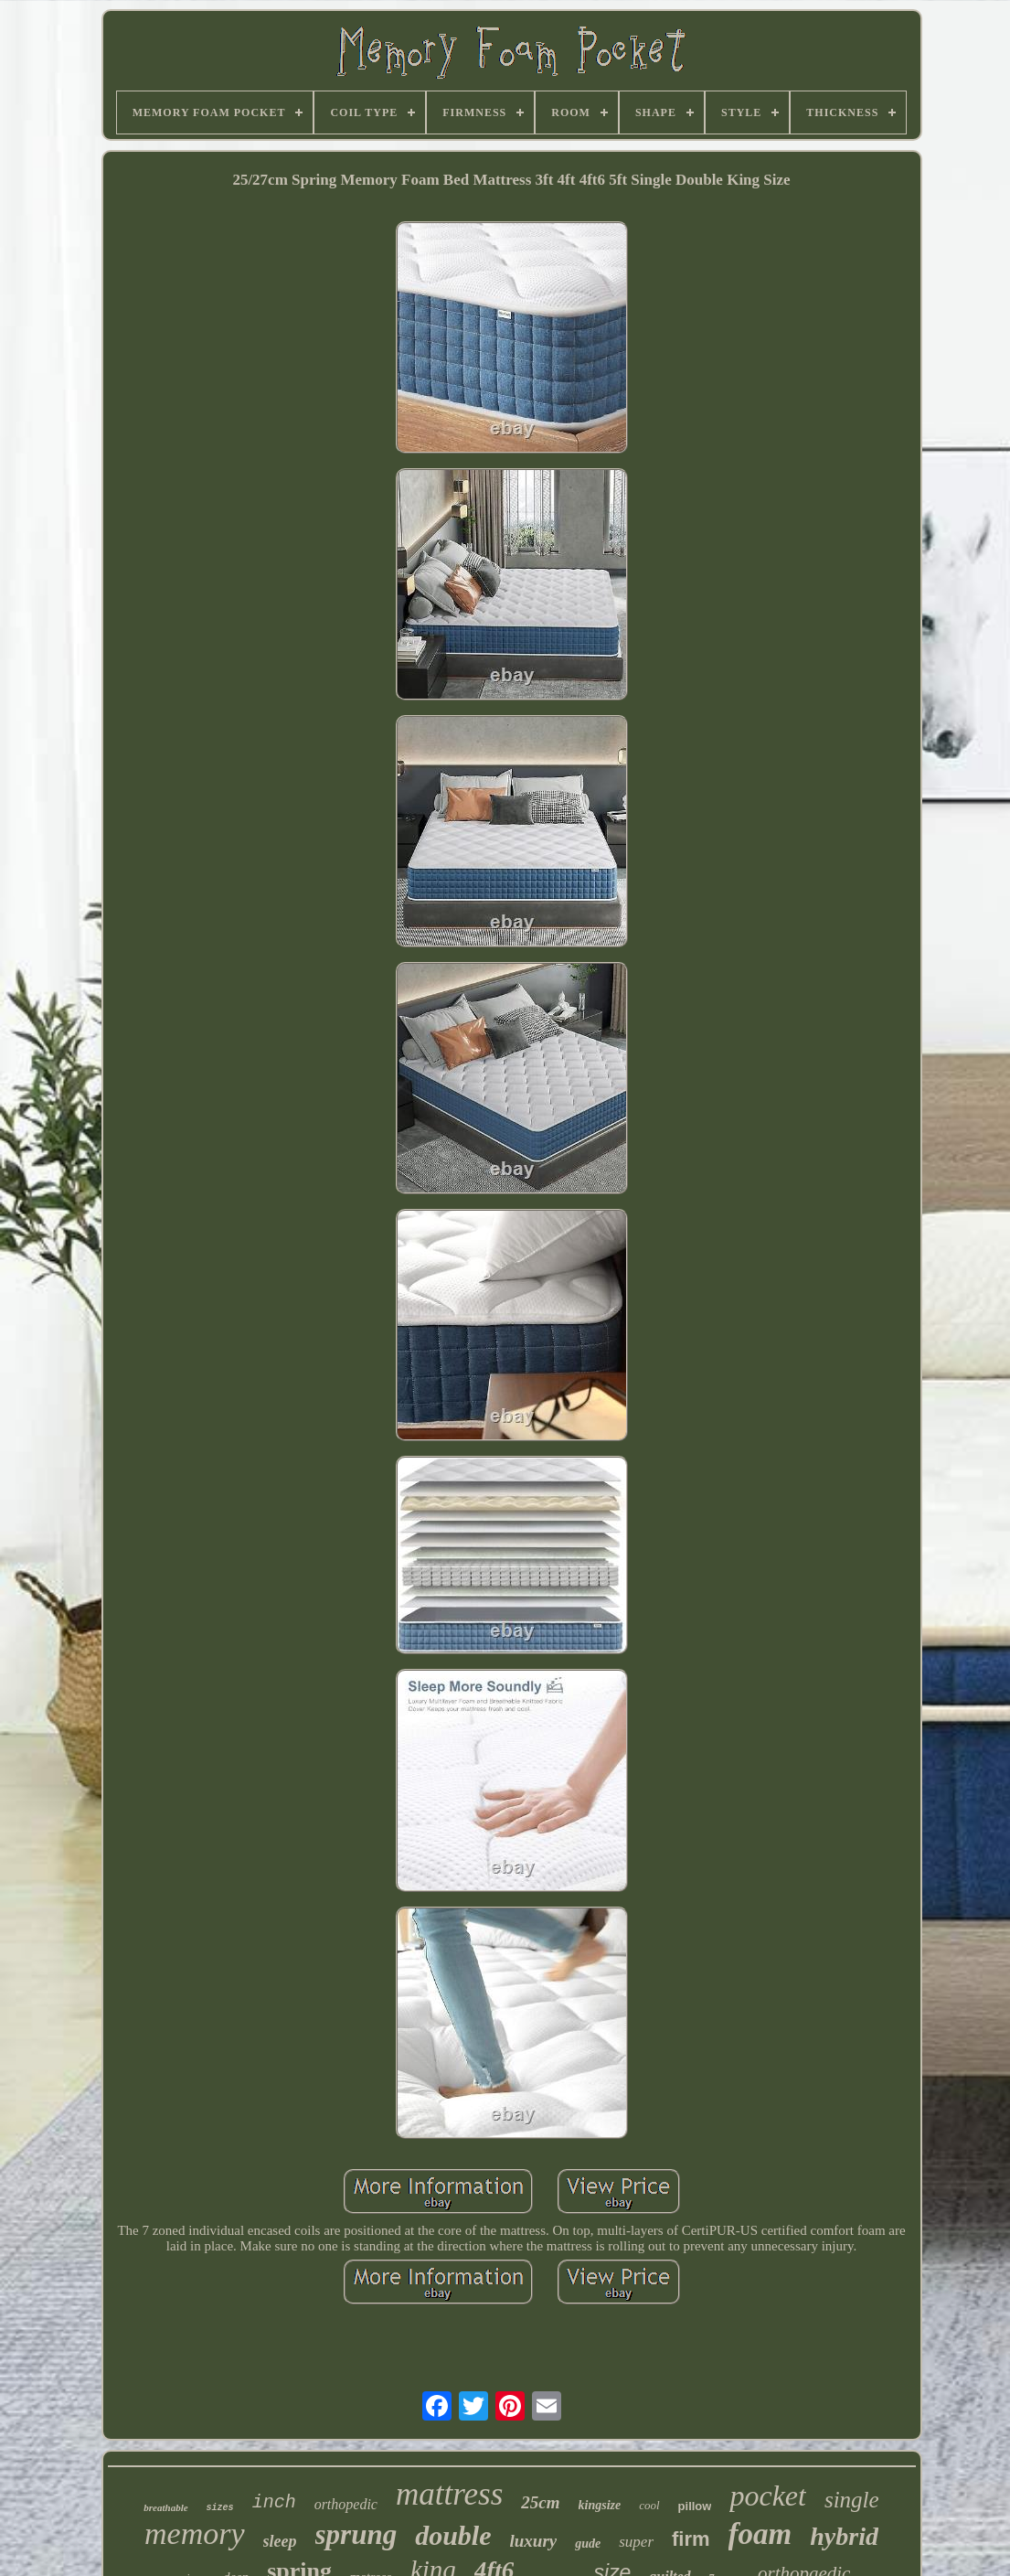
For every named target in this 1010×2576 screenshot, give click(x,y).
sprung (356, 2534)
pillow (695, 2506)
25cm (540, 2502)
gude (588, 2543)
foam (760, 2533)
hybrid (844, 2536)
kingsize (600, 2505)
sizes (220, 2508)
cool (649, 2505)
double (453, 2535)
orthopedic (345, 2504)
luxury (534, 2540)
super (636, 2541)
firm (691, 2539)
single (851, 2499)
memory (194, 2533)
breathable (165, 2507)
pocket (767, 2495)
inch (274, 2502)
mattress (449, 2494)
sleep (280, 2541)
